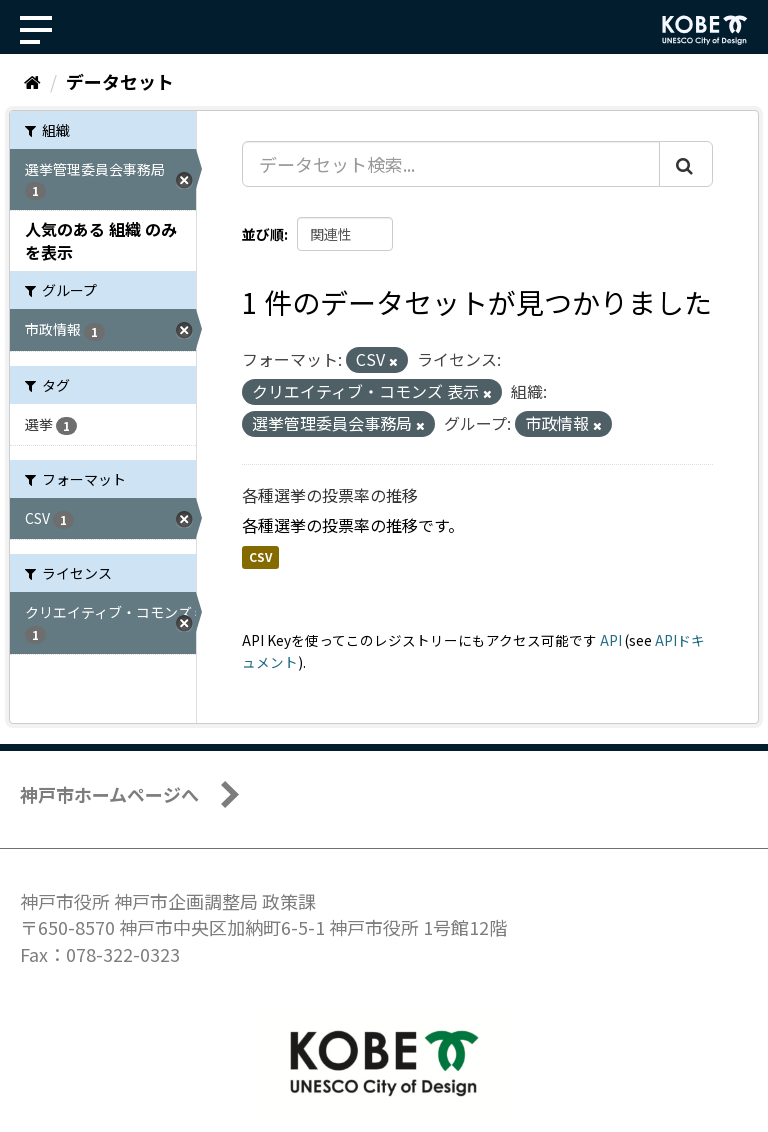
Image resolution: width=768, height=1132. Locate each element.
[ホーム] (32, 81)
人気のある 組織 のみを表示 (101, 240)
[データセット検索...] (451, 164)
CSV (260, 557)
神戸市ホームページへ (109, 794)
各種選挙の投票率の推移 (330, 495)
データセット (120, 81)
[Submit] (686, 164)
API (611, 640)
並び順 (263, 234)
